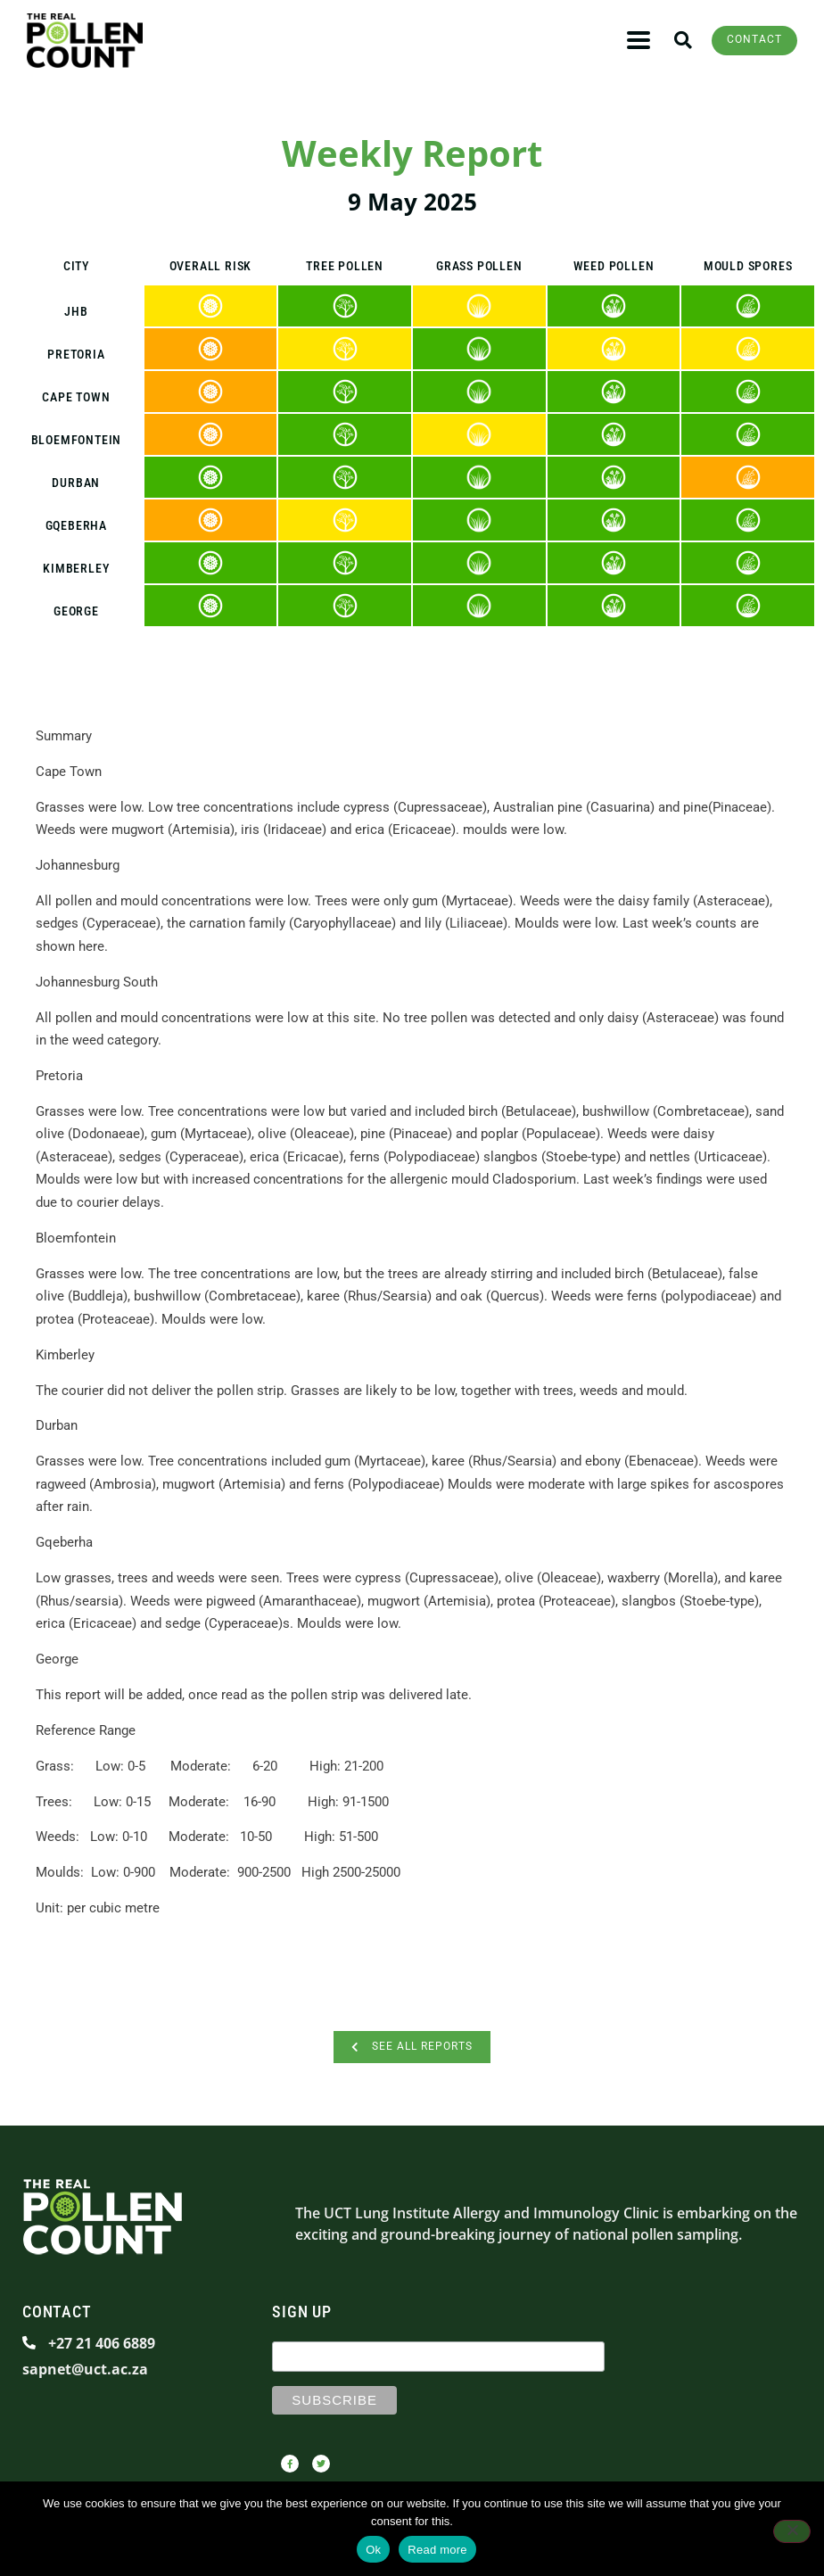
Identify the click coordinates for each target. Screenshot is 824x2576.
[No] (792, 2531)
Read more (437, 2549)
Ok (373, 2549)
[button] (676, 40)
